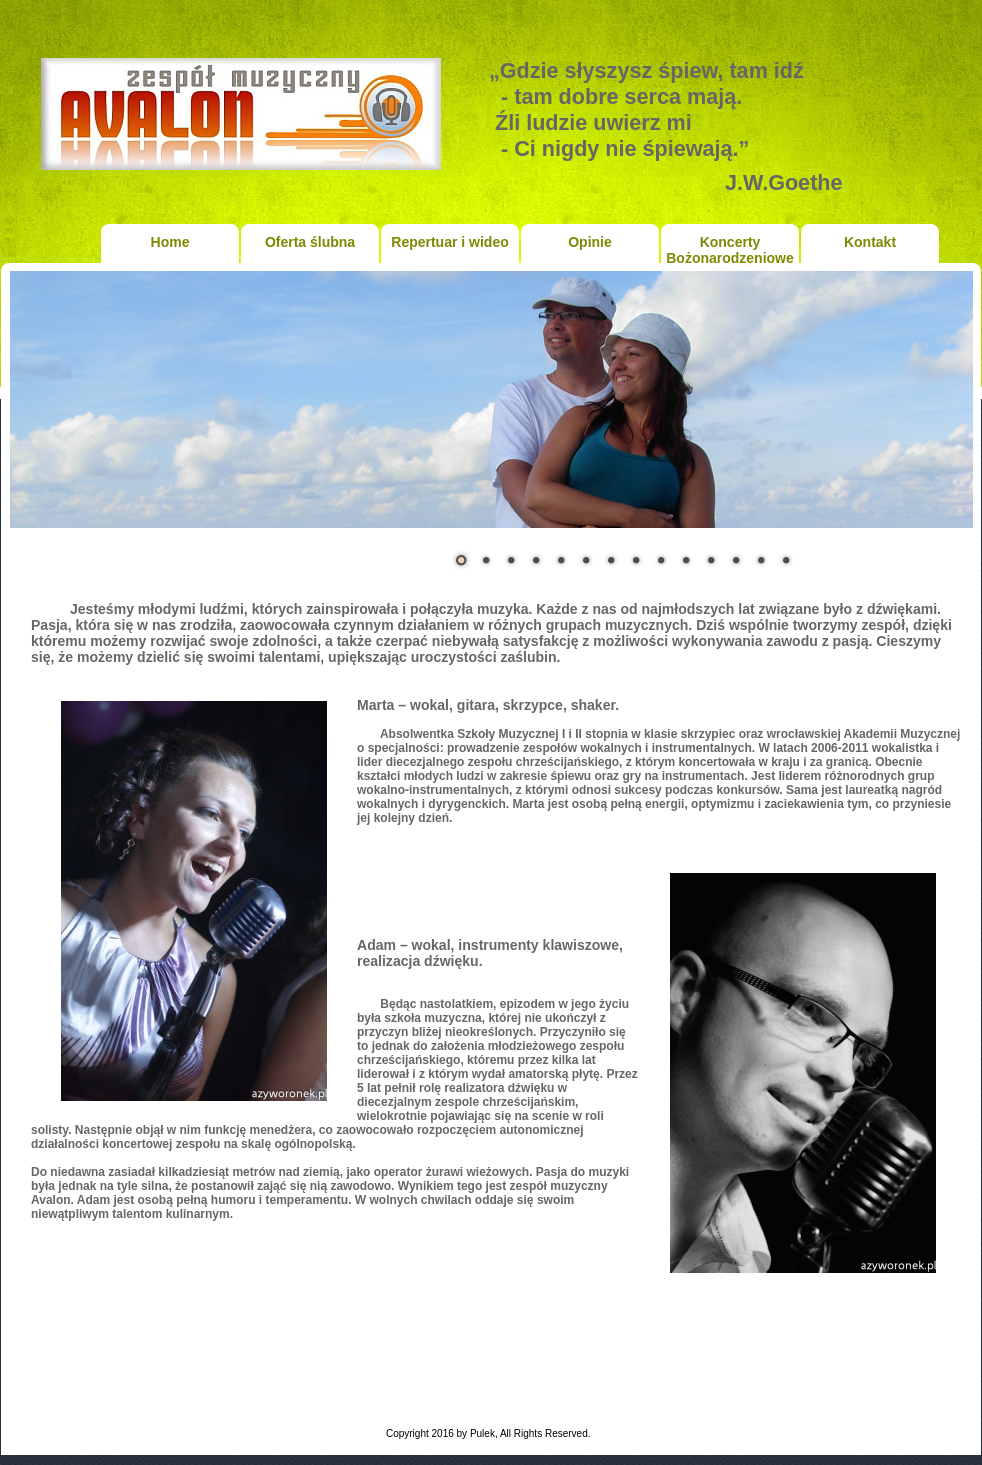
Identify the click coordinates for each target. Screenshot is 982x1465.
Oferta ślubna (310, 242)
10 (686, 560)
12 (736, 560)
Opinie (590, 242)
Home (170, 242)
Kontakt (870, 242)
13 (761, 560)
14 (786, 560)
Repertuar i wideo (449, 242)
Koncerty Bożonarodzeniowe (730, 248)
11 (711, 560)
